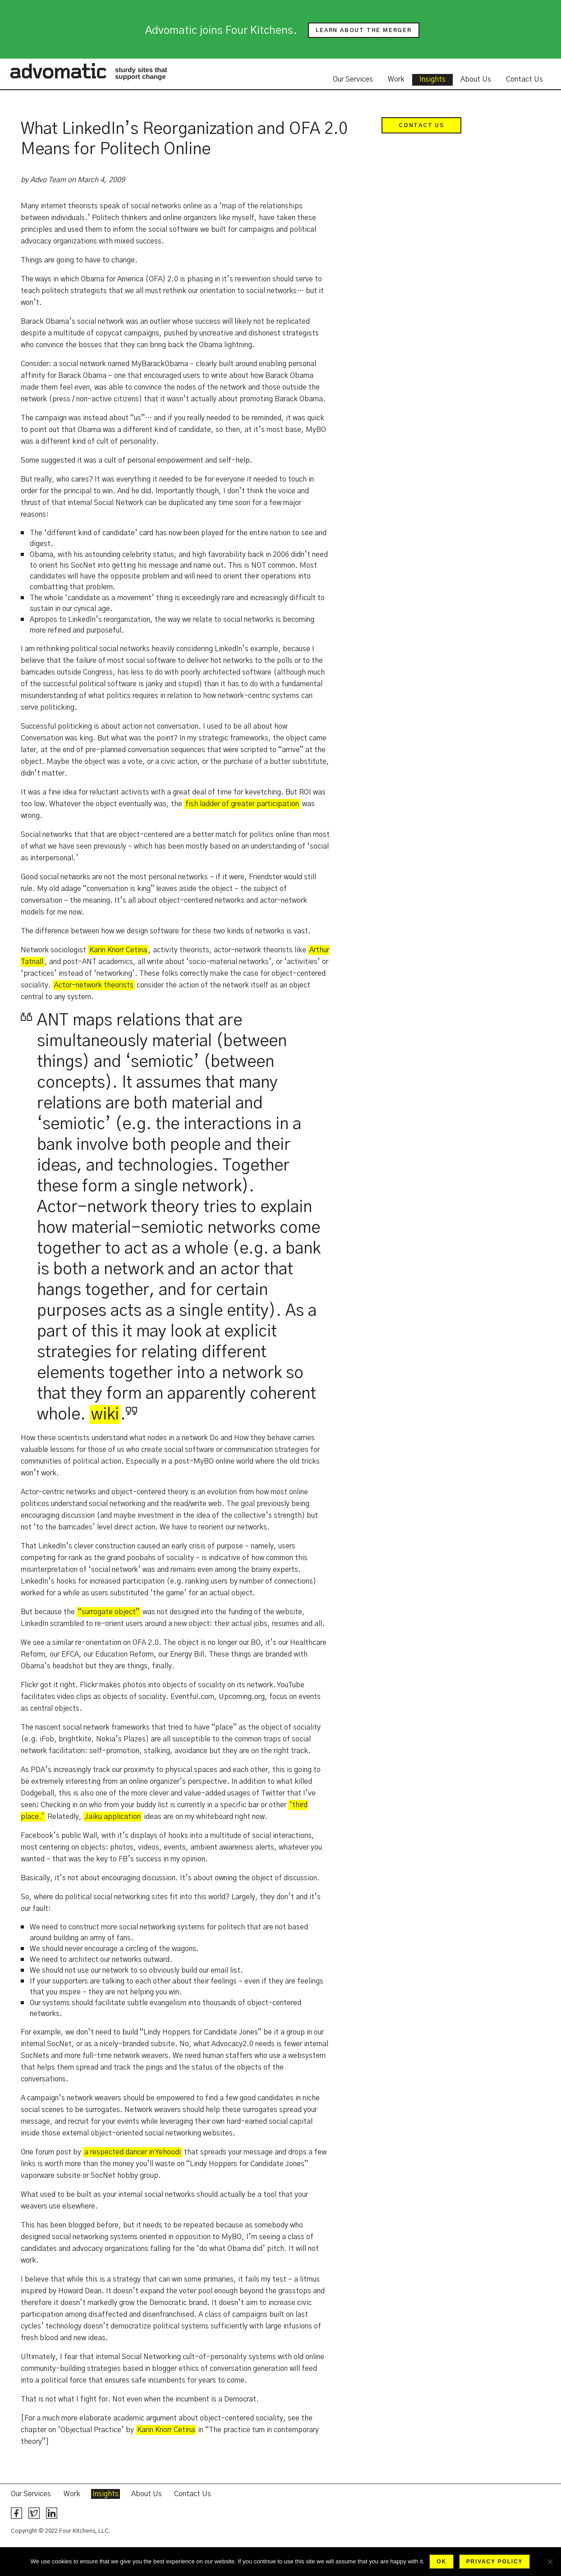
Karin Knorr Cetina (118, 950)
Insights (432, 79)
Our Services (353, 79)
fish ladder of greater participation (242, 804)
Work (396, 79)
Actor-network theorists (93, 985)
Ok (441, 2561)
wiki (105, 1414)
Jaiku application (113, 1816)
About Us (475, 79)
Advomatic (58, 70)
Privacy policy (494, 2561)
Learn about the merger (364, 30)
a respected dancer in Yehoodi (132, 2152)
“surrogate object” (108, 1612)
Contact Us (524, 79)
